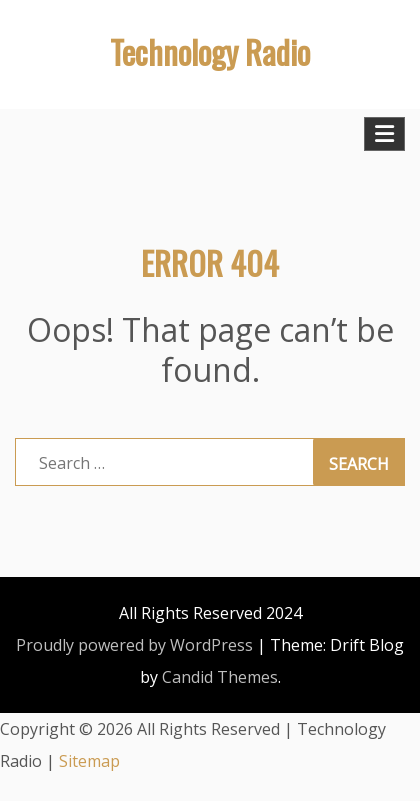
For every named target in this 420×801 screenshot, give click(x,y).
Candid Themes (220, 677)
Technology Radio (210, 51)
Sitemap (89, 761)
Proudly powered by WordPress (134, 645)
